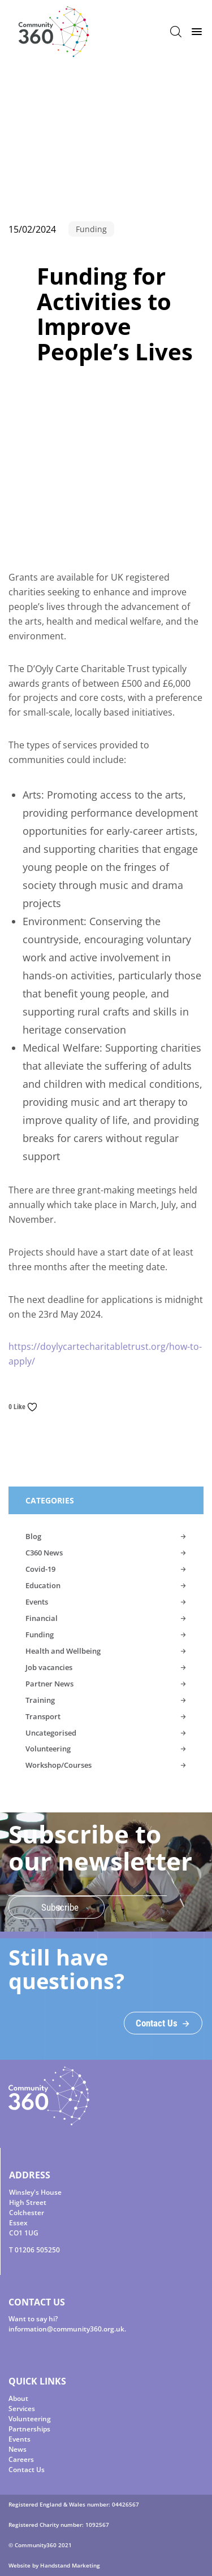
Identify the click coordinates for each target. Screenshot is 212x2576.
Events (36, 1602)
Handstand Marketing (70, 2565)
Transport (42, 1716)
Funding (39, 1634)
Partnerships (29, 2429)
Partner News (49, 1684)
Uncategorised (50, 1733)
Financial (41, 1618)
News (17, 2449)
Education (42, 1585)
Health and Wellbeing (63, 1651)
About (18, 2398)
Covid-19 (40, 1569)
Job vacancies (48, 1667)
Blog (33, 1536)
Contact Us (26, 2469)
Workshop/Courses (58, 1765)
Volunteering (48, 1749)
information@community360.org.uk (66, 2329)
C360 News (44, 1553)
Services (21, 2408)
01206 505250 (37, 2250)
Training (40, 1700)
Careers (21, 2459)
